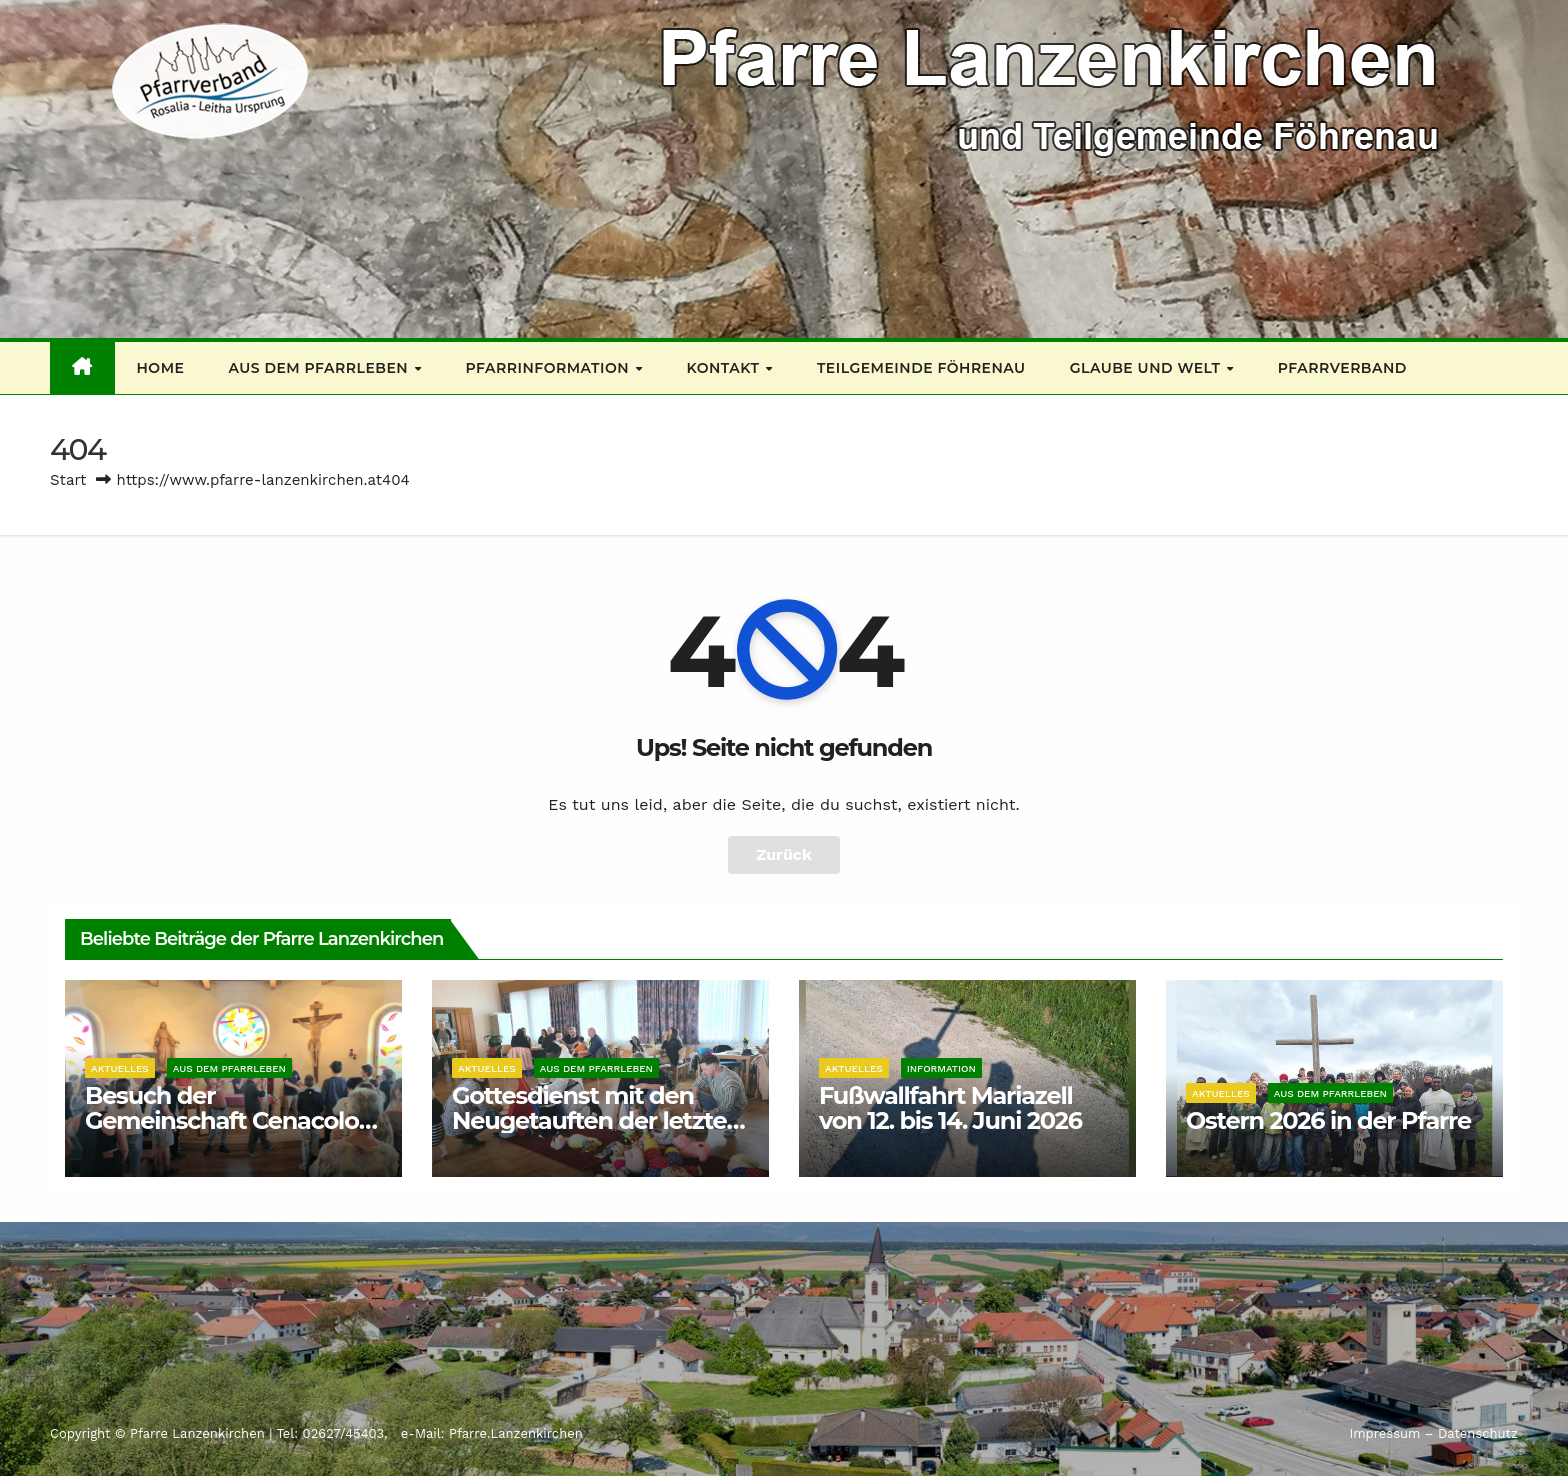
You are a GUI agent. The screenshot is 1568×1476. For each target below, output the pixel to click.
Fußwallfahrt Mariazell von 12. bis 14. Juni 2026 (950, 1108)
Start (68, 480)
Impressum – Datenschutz (1433, 1433)
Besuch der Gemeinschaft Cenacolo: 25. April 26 (224, 1120)
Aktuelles (120, 1068)
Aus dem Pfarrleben (320, 368)
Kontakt (725, 368)
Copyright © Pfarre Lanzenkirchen (159, 1433)
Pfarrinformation (550, 368)
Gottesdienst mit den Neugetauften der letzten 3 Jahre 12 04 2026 (597, 1120)
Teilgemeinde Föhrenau (921, 368)
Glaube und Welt (1147, 368)
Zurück (784, 854)
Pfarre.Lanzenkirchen (516, 1433)
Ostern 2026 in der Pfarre (1328, 1120)
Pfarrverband (1342, 368)
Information (941, 1068)
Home (161, 368)
